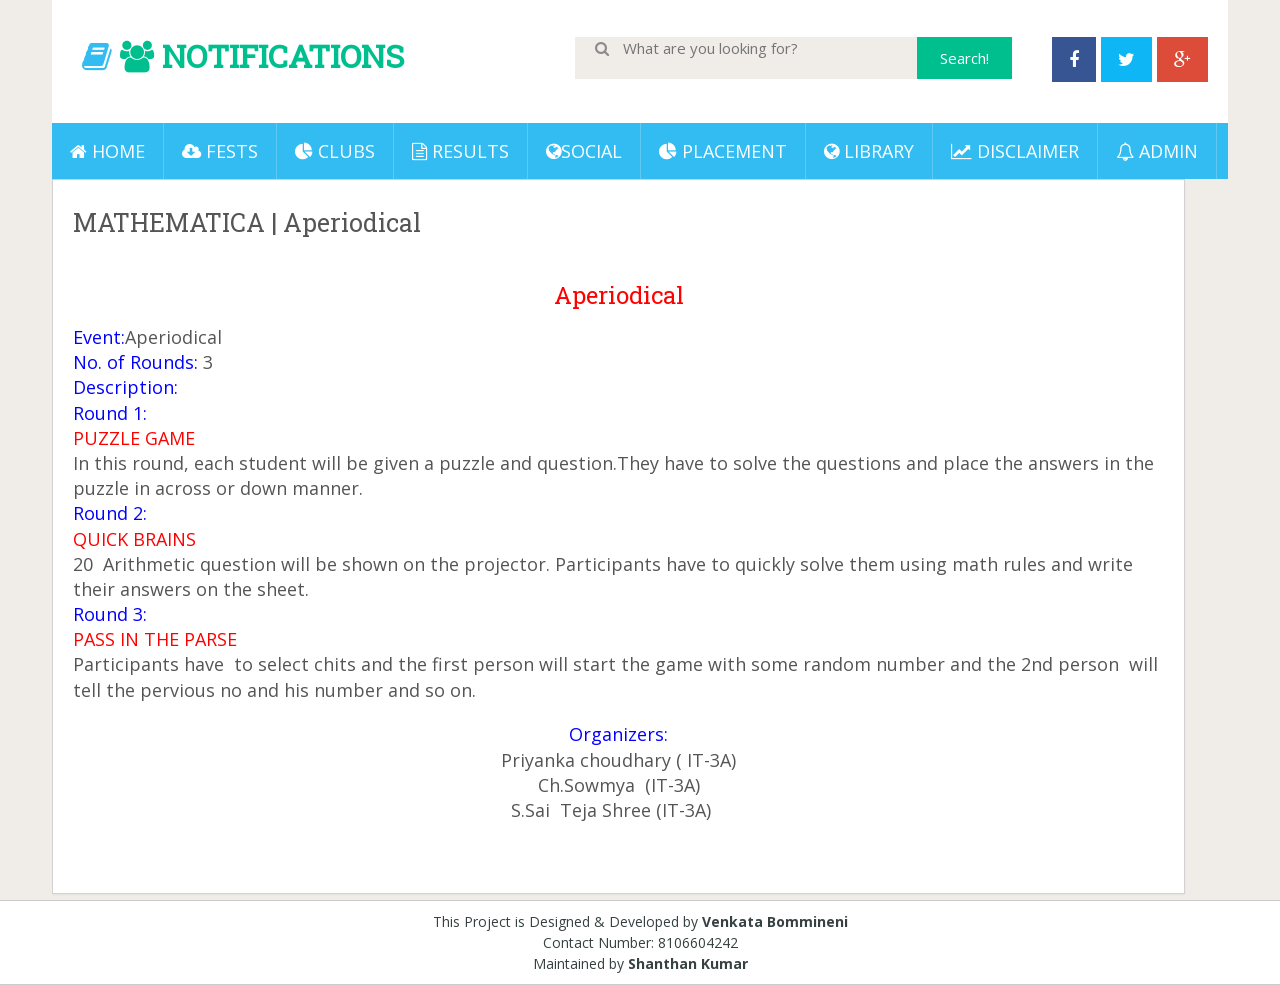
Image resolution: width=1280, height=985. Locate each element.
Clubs (335, 151)
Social (584, 151)
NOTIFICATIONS (283, 55)
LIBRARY (869, 151)
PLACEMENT (723, 151)
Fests (220, 151)
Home (107, 151)
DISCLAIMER (1015, 151)
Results (460, 151)
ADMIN (1157, 151)
